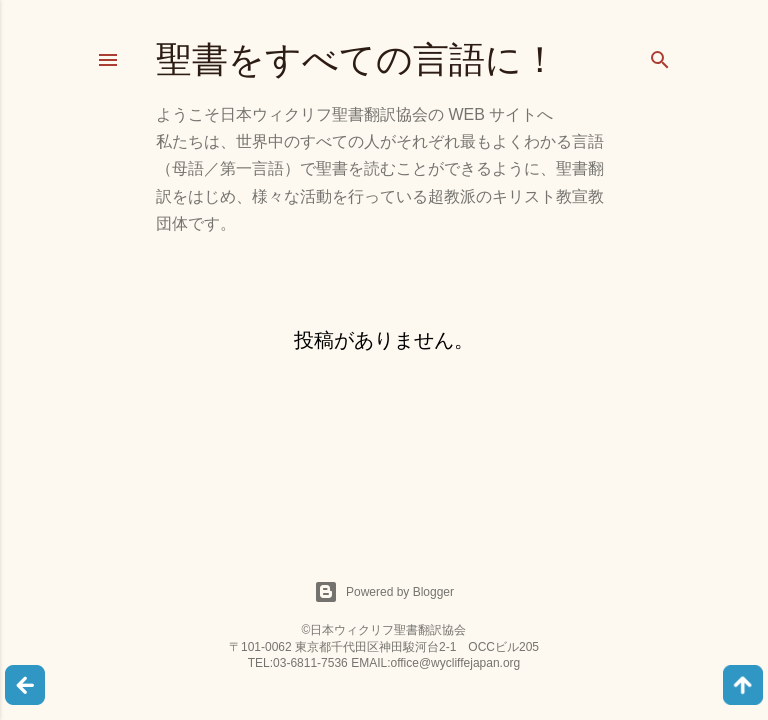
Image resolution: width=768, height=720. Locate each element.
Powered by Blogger (384, 592)
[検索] (660, 55)
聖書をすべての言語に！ (357, 59)
